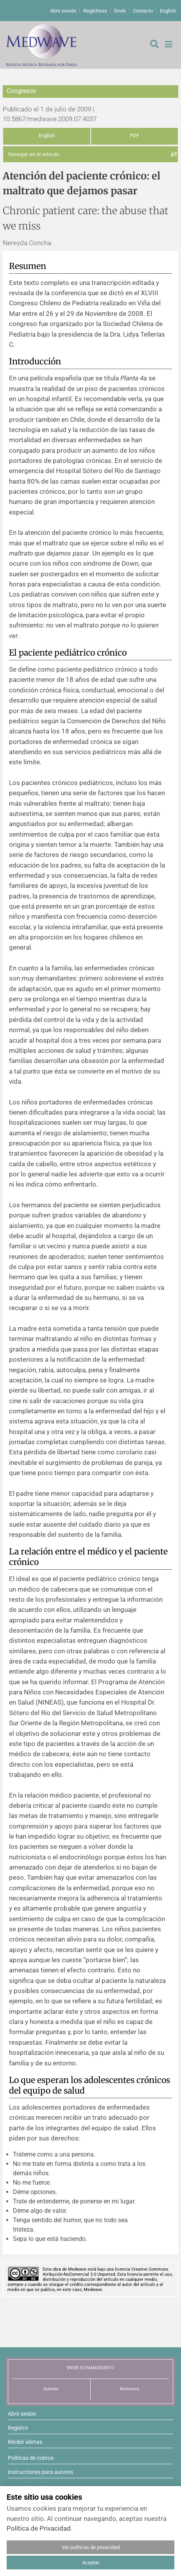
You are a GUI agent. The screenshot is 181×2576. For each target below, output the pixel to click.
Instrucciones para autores (40, 2472)
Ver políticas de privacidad (91, 2547)
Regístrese (95, 11)
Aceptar (90, 2562)
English (168, 11)
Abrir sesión (63, 11)
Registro (18, 2428)
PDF (134, 135)
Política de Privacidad (39, 2528)
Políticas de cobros (31, 2458)
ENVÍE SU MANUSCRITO (90, 2367)
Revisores (129, 2388)
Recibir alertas (25, 2442)
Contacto (143, 11)
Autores (51, 2388)
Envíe (120, 11)
